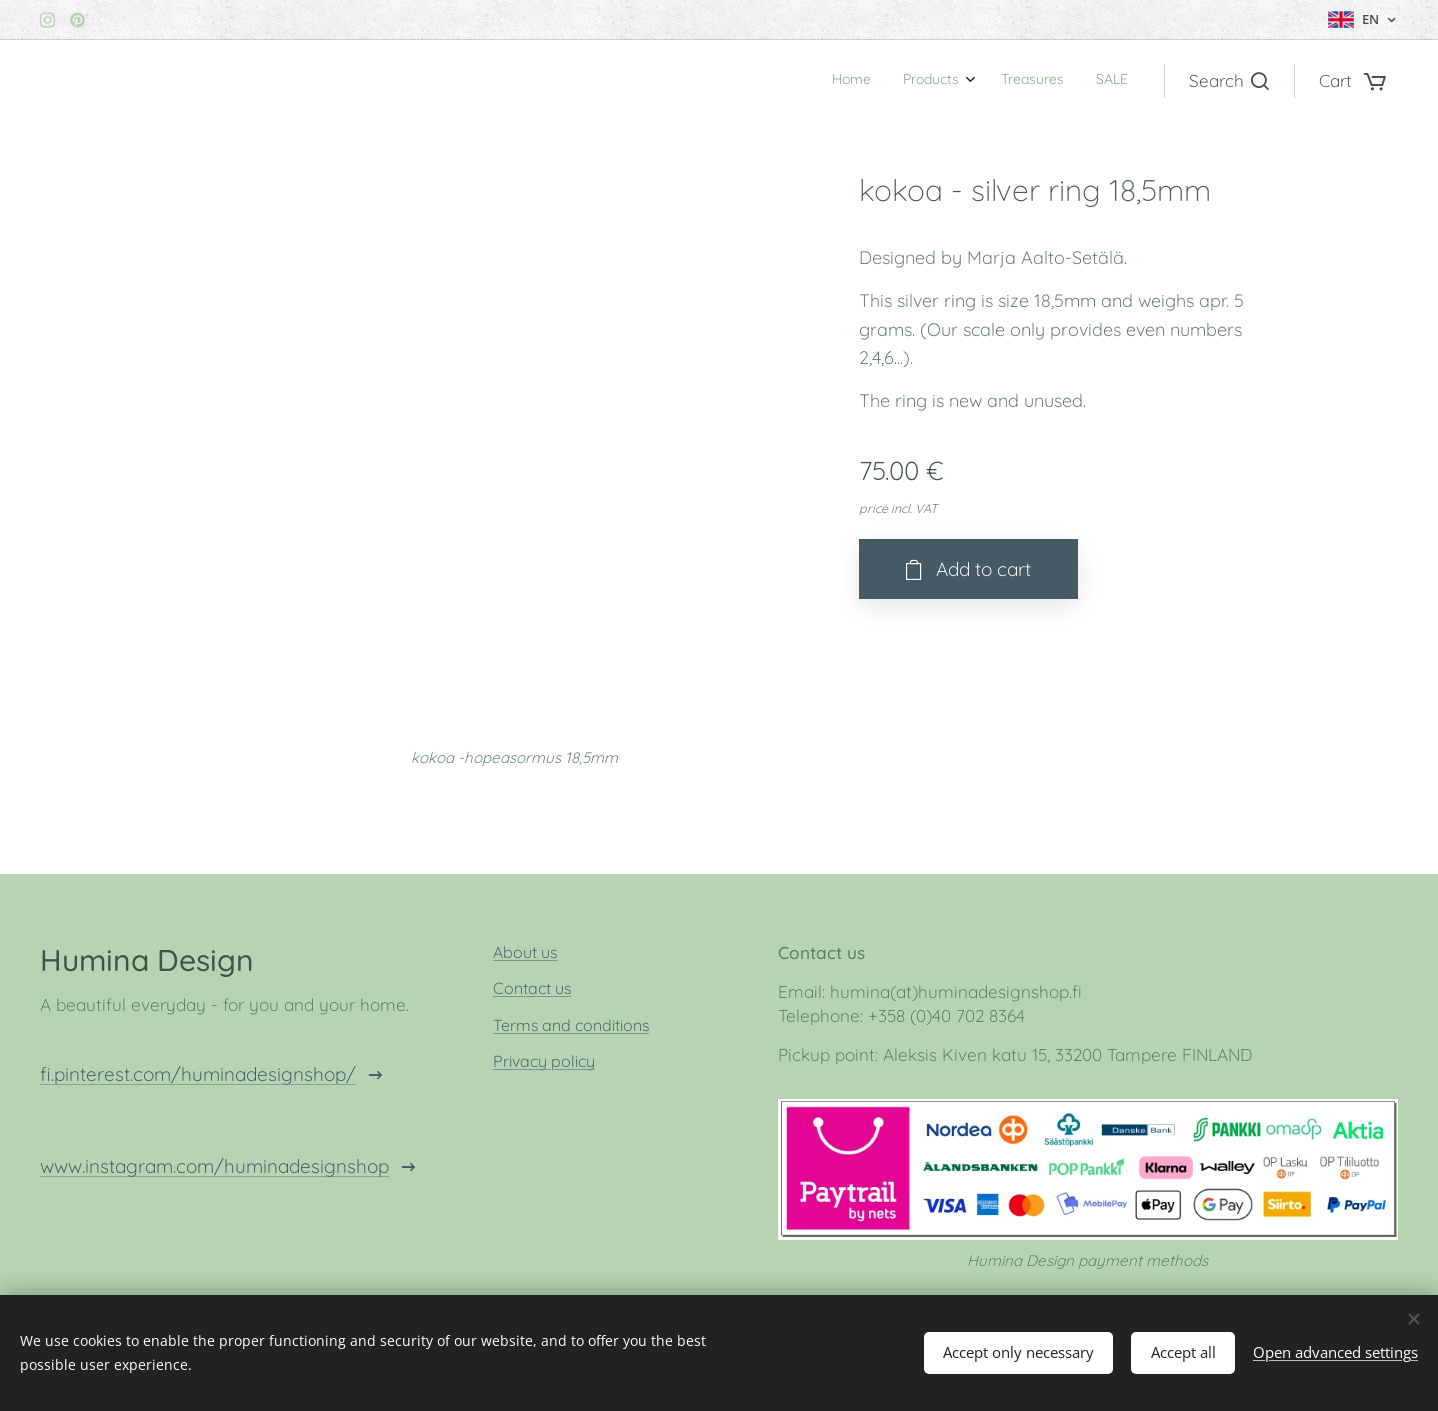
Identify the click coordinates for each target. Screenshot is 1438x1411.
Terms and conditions (571, 1025)
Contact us (532, 989)
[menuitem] (1027, 81)
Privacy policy (544, 1061)
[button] (1229, 81)
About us (525, 952)
